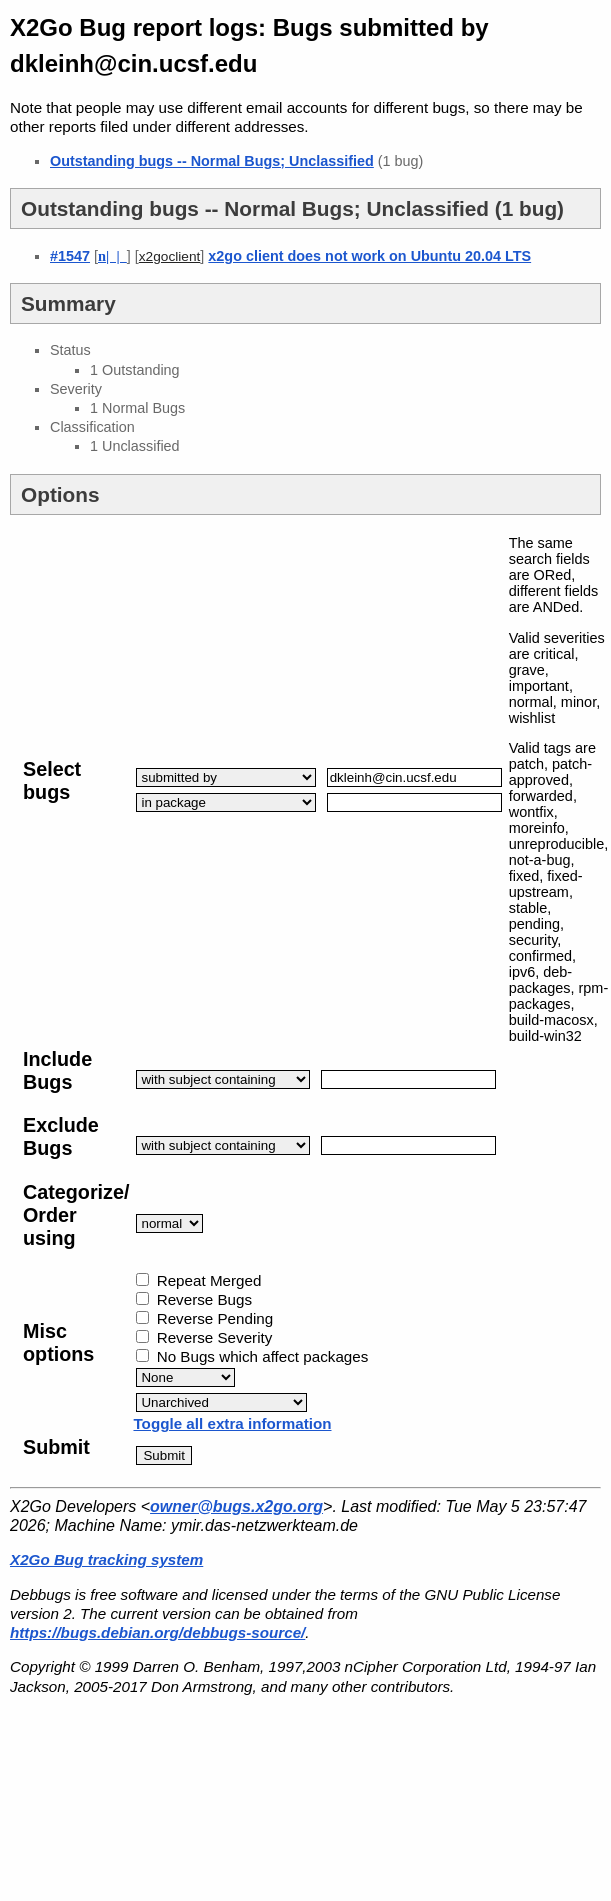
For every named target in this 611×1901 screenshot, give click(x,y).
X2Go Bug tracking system (106, 1559)
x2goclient (170, 256)
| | (112, 256)
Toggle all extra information (232, 1423)
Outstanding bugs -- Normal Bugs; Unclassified (212, 161)
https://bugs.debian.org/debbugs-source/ (157, 1632)
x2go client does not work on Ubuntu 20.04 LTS (369, 256)
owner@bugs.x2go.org (236, 1506)
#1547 (70, 256)
